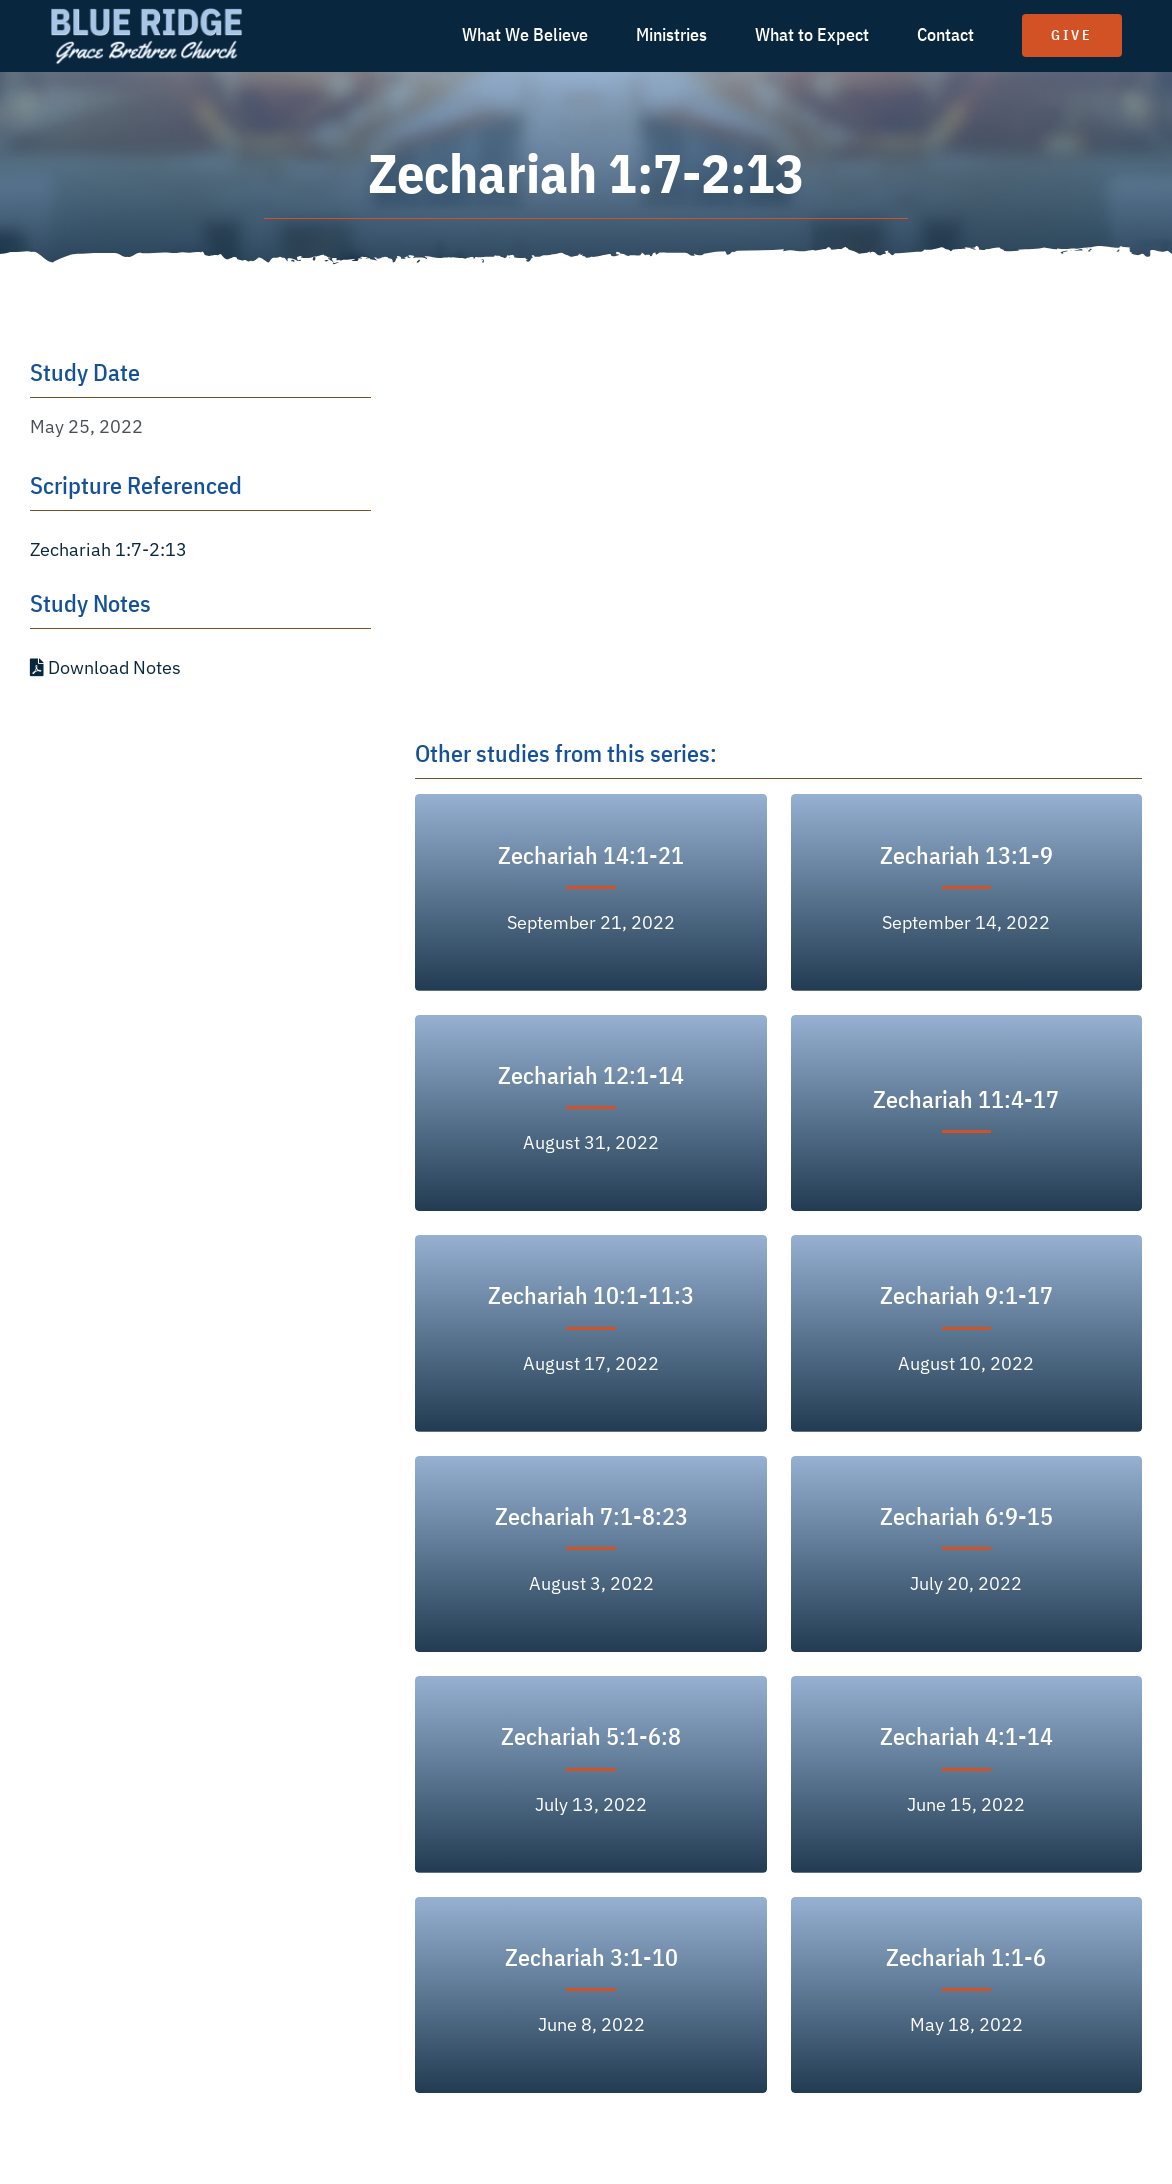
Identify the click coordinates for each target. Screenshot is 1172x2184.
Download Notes (105, 667)
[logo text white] (146, 13)
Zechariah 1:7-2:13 (108, 549)
